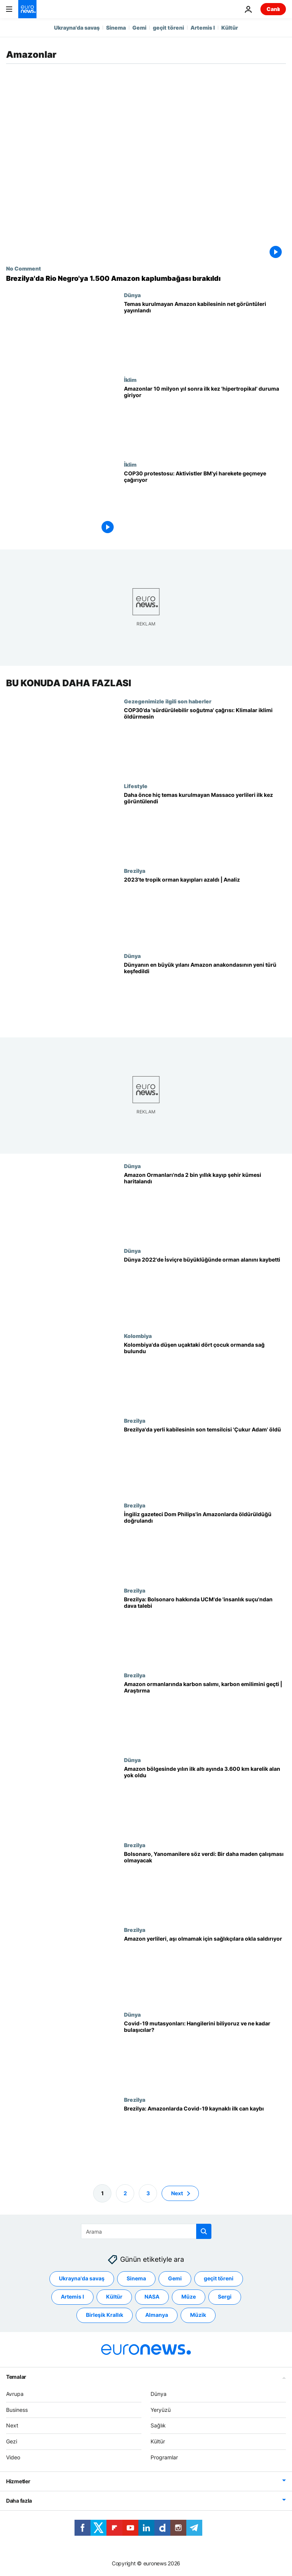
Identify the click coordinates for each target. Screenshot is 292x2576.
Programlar (164, 2457)
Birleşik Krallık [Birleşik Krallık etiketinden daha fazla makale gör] (104, 2315)
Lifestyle (136, 786)
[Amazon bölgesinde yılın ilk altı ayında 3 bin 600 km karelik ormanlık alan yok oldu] (205, 1799)
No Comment (23, 268)
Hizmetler (18, 2481)
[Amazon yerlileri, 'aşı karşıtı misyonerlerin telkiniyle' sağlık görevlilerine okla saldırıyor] (205, 1969)
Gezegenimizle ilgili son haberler (167, 701)
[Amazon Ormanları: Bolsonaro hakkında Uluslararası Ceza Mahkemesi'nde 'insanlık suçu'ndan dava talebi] (205, 1629)
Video (13, 2457)
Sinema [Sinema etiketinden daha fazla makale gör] (136, 2278)
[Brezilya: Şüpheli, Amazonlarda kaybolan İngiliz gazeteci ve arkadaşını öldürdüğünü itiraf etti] (205, 1544)
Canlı (273, 9)
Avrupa (15, 2394)
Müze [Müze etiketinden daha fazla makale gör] (188, 2296)
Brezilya (134, 871)
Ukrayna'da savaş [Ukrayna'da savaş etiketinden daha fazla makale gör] (82, 2278)
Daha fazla (19, 2500)
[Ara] (146, 2231)
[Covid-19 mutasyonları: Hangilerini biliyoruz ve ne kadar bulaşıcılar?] (205, 2053)
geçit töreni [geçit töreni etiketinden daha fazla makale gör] (218, 2278)
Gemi (139, 27)
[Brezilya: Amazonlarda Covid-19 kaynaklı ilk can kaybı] (205, 2138)
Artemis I (202, 27)
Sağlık (158, 2425)
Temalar (16, 2376)
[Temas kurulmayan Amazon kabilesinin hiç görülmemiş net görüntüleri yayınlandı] (205, 334)
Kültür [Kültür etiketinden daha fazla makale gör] (114, 2296)
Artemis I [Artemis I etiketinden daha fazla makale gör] (72, 2296)
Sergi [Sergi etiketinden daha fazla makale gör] (225, 2296)
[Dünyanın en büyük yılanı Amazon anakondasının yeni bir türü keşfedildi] (205, 995)
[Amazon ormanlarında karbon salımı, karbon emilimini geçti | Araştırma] (205, 1714)
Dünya (132, 295)
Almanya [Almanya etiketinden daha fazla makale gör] (156, 2315)
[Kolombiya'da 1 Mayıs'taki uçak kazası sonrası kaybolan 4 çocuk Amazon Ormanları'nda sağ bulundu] (205, 1375)
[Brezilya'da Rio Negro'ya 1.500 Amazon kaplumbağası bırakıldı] (146, 278)
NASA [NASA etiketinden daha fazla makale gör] (151, 2296)
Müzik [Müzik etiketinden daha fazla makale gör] (198, 2315)
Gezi (11, 2441)
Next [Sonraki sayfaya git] (177, 2193)
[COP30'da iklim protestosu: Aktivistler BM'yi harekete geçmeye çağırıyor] (205, 503)
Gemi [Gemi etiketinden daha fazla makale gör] (175, 2278)
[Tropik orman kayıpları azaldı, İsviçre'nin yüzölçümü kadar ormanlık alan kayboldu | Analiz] (205, 910)
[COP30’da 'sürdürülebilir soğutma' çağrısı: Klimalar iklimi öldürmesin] (205, 740)
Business (17, 2409)
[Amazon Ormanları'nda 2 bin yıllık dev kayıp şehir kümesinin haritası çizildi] (205, 1205)
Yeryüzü (161, 2409)
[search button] (203, 2231)
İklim (130, 380)
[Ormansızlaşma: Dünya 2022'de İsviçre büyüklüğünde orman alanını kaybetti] (205, 1290)
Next (12, 2425)
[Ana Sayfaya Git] (27, 9)
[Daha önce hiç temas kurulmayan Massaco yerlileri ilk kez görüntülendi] (205, 825)
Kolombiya (138, 1336)
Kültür (229, 27)
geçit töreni (168, 27)
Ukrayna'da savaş (77, 27)
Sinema (116, 27)
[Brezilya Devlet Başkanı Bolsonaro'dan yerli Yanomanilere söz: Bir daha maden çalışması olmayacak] (205, 1884)
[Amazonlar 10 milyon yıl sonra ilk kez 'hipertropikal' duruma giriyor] (205, 419)
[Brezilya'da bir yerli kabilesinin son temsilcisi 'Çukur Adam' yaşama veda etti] (205, 1460)
